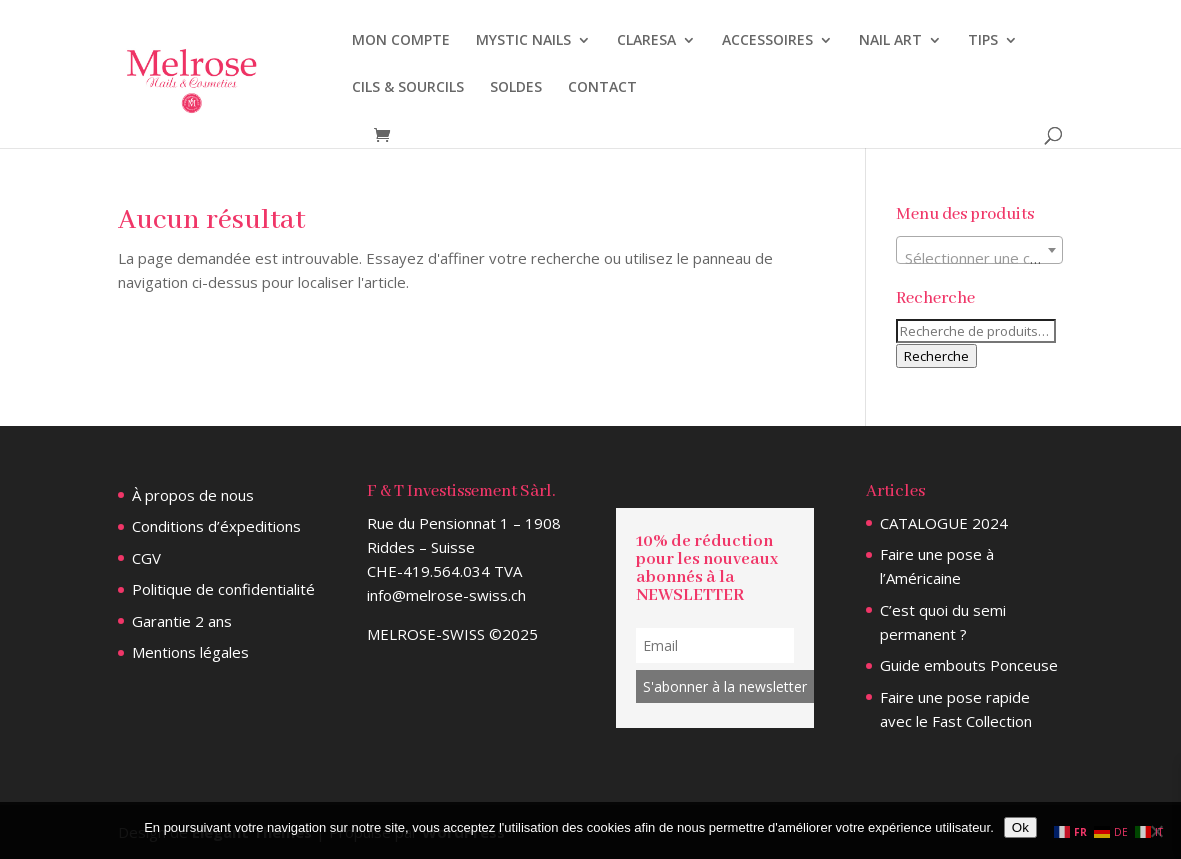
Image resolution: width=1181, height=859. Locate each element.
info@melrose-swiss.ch (446, 595)
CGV (146, 558)
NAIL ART (890, 41)
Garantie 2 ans (182, 621)
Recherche (936, 356)
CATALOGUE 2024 (944, 523)
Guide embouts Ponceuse (969, 665)
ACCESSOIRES (767, 41)
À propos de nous (193, 495)
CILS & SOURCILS (408, 88)
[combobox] (979, 250)
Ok (1020, 827)
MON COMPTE (401, 41)
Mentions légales (190, 652)
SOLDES (516, 88)
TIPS (983, 41)
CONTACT (602, 88)
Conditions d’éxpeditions (216, 526)
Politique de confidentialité (223, 589)
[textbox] (979, 258)
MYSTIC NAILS (523, 41)
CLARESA (646, 41)
